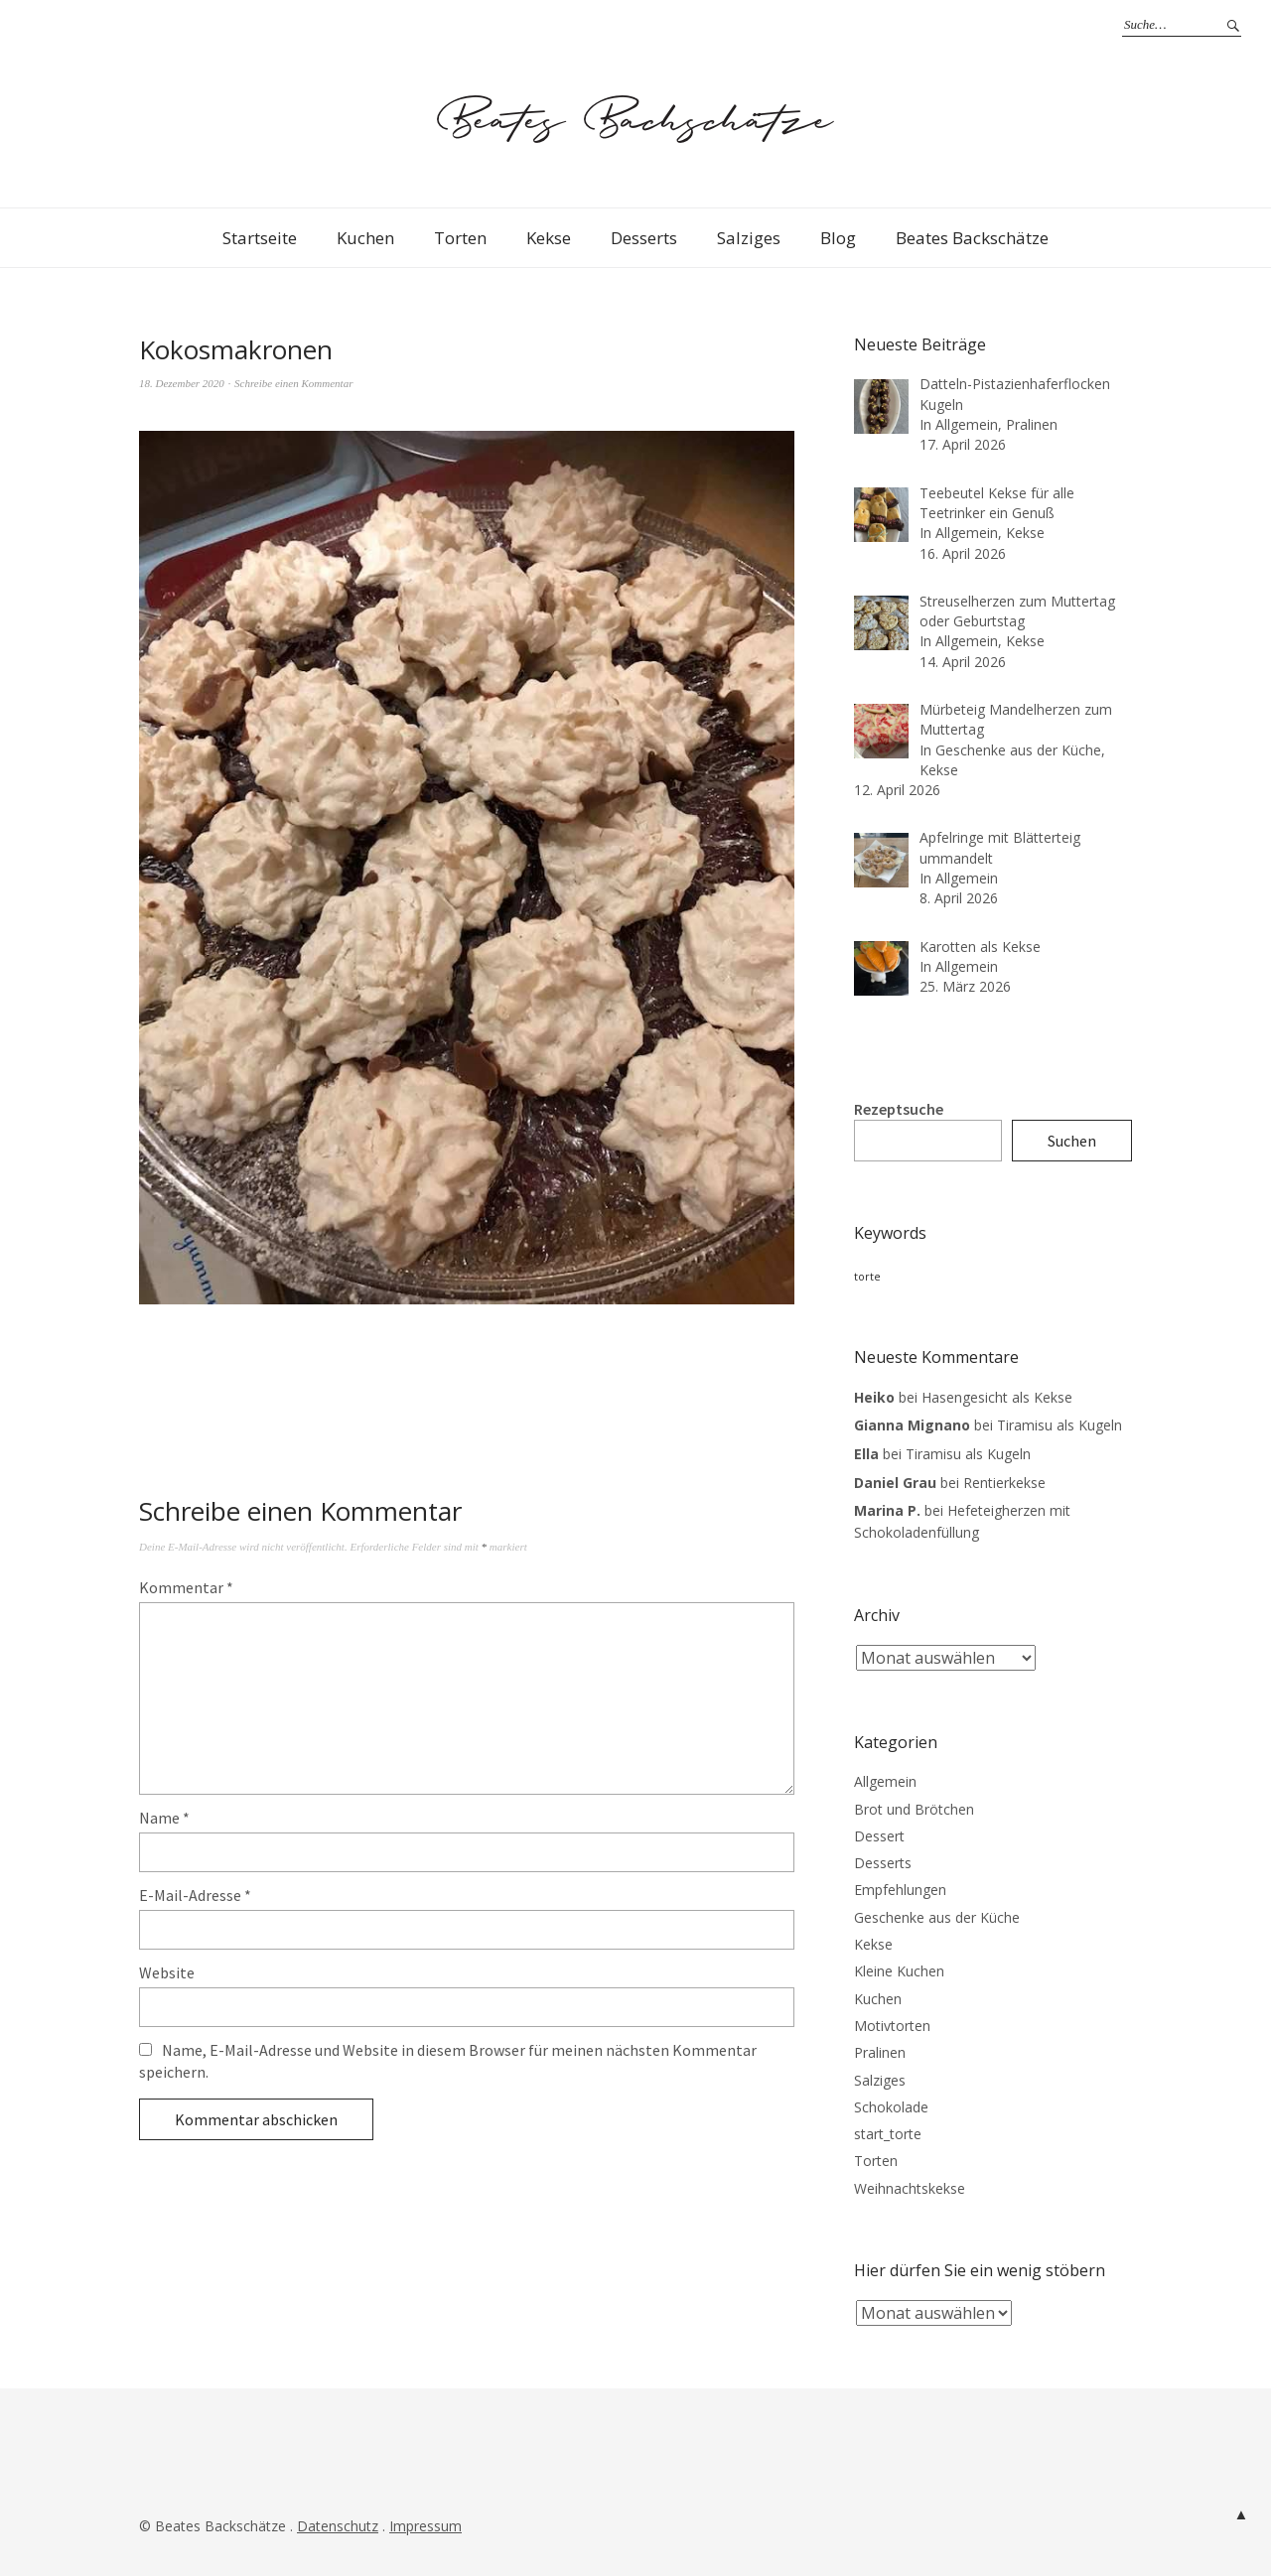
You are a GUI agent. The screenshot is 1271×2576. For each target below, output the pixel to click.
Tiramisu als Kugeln (1059, 1425)
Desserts (644, 237)
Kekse (548, 237)
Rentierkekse (1004, 1482)
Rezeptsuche (898, 1109)
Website (167, 1972)
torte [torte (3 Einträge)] (867, 1277)
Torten (460, 237)
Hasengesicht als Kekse (996, 1397)
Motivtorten (892, 2025)
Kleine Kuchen (899, 1971)
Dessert (879, 1836)
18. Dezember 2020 (181, 383)
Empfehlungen (900, 1889)
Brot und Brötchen (914, 1809)
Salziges (748, 237)
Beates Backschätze (972, 237)
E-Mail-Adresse (195, 1895)
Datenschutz (337, 2525)
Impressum (425, 2525)
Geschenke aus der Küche (937, 1917)
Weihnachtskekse (909, 2188)
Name (164, 1818)
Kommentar (186, 1587)
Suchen (1072, 1141)
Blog (838, 237)
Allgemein (885, 1781)
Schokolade (891, 2107)
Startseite (259, 237)
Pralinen (880, 2052)
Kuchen (365, 237)
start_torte (887, 2133)
